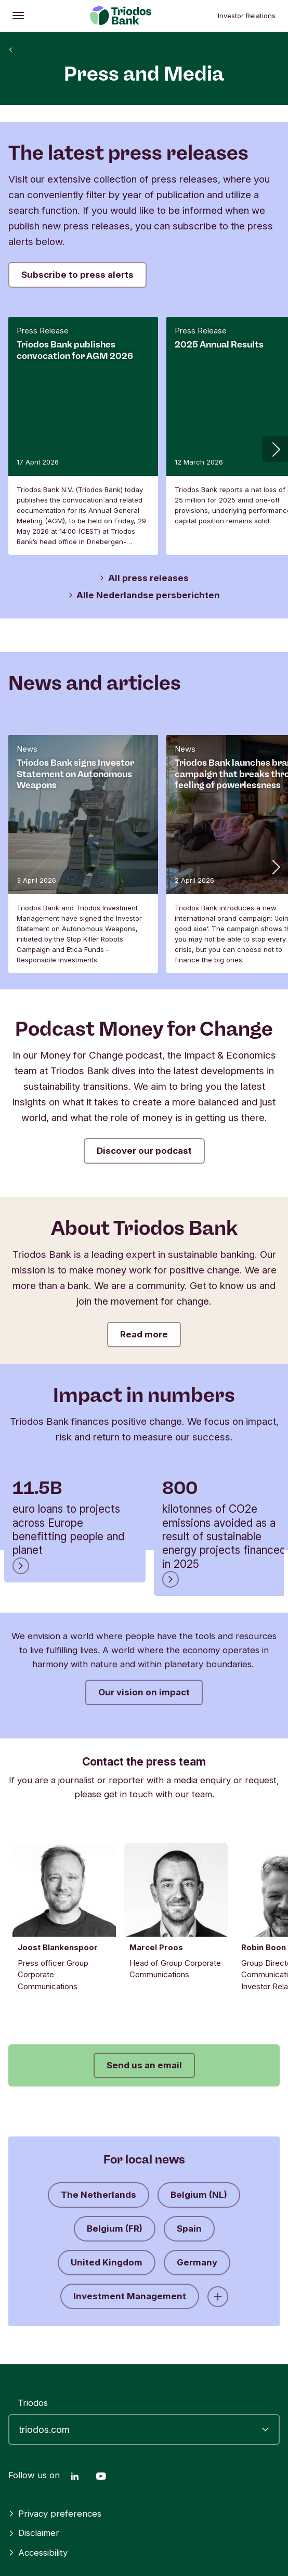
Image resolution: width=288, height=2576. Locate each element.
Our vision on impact (144, 1692)
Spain (189, 2234)
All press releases (144, 578)
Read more (144, 1334)
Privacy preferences (54, 2513)
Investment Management (129, 2302)
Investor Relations (247, 15)
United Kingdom (106, 2268)
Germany (197, 2268)
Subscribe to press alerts (77, 274)
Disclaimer (33, 2533)
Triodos (33, 2403)
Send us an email (144, 2071)
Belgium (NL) (199, 2200)
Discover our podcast (144, 1150)
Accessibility (38, 2552)
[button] (275, 449)
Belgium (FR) (114, 2234)
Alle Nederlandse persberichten (144, 595)
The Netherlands (98, 2200)
